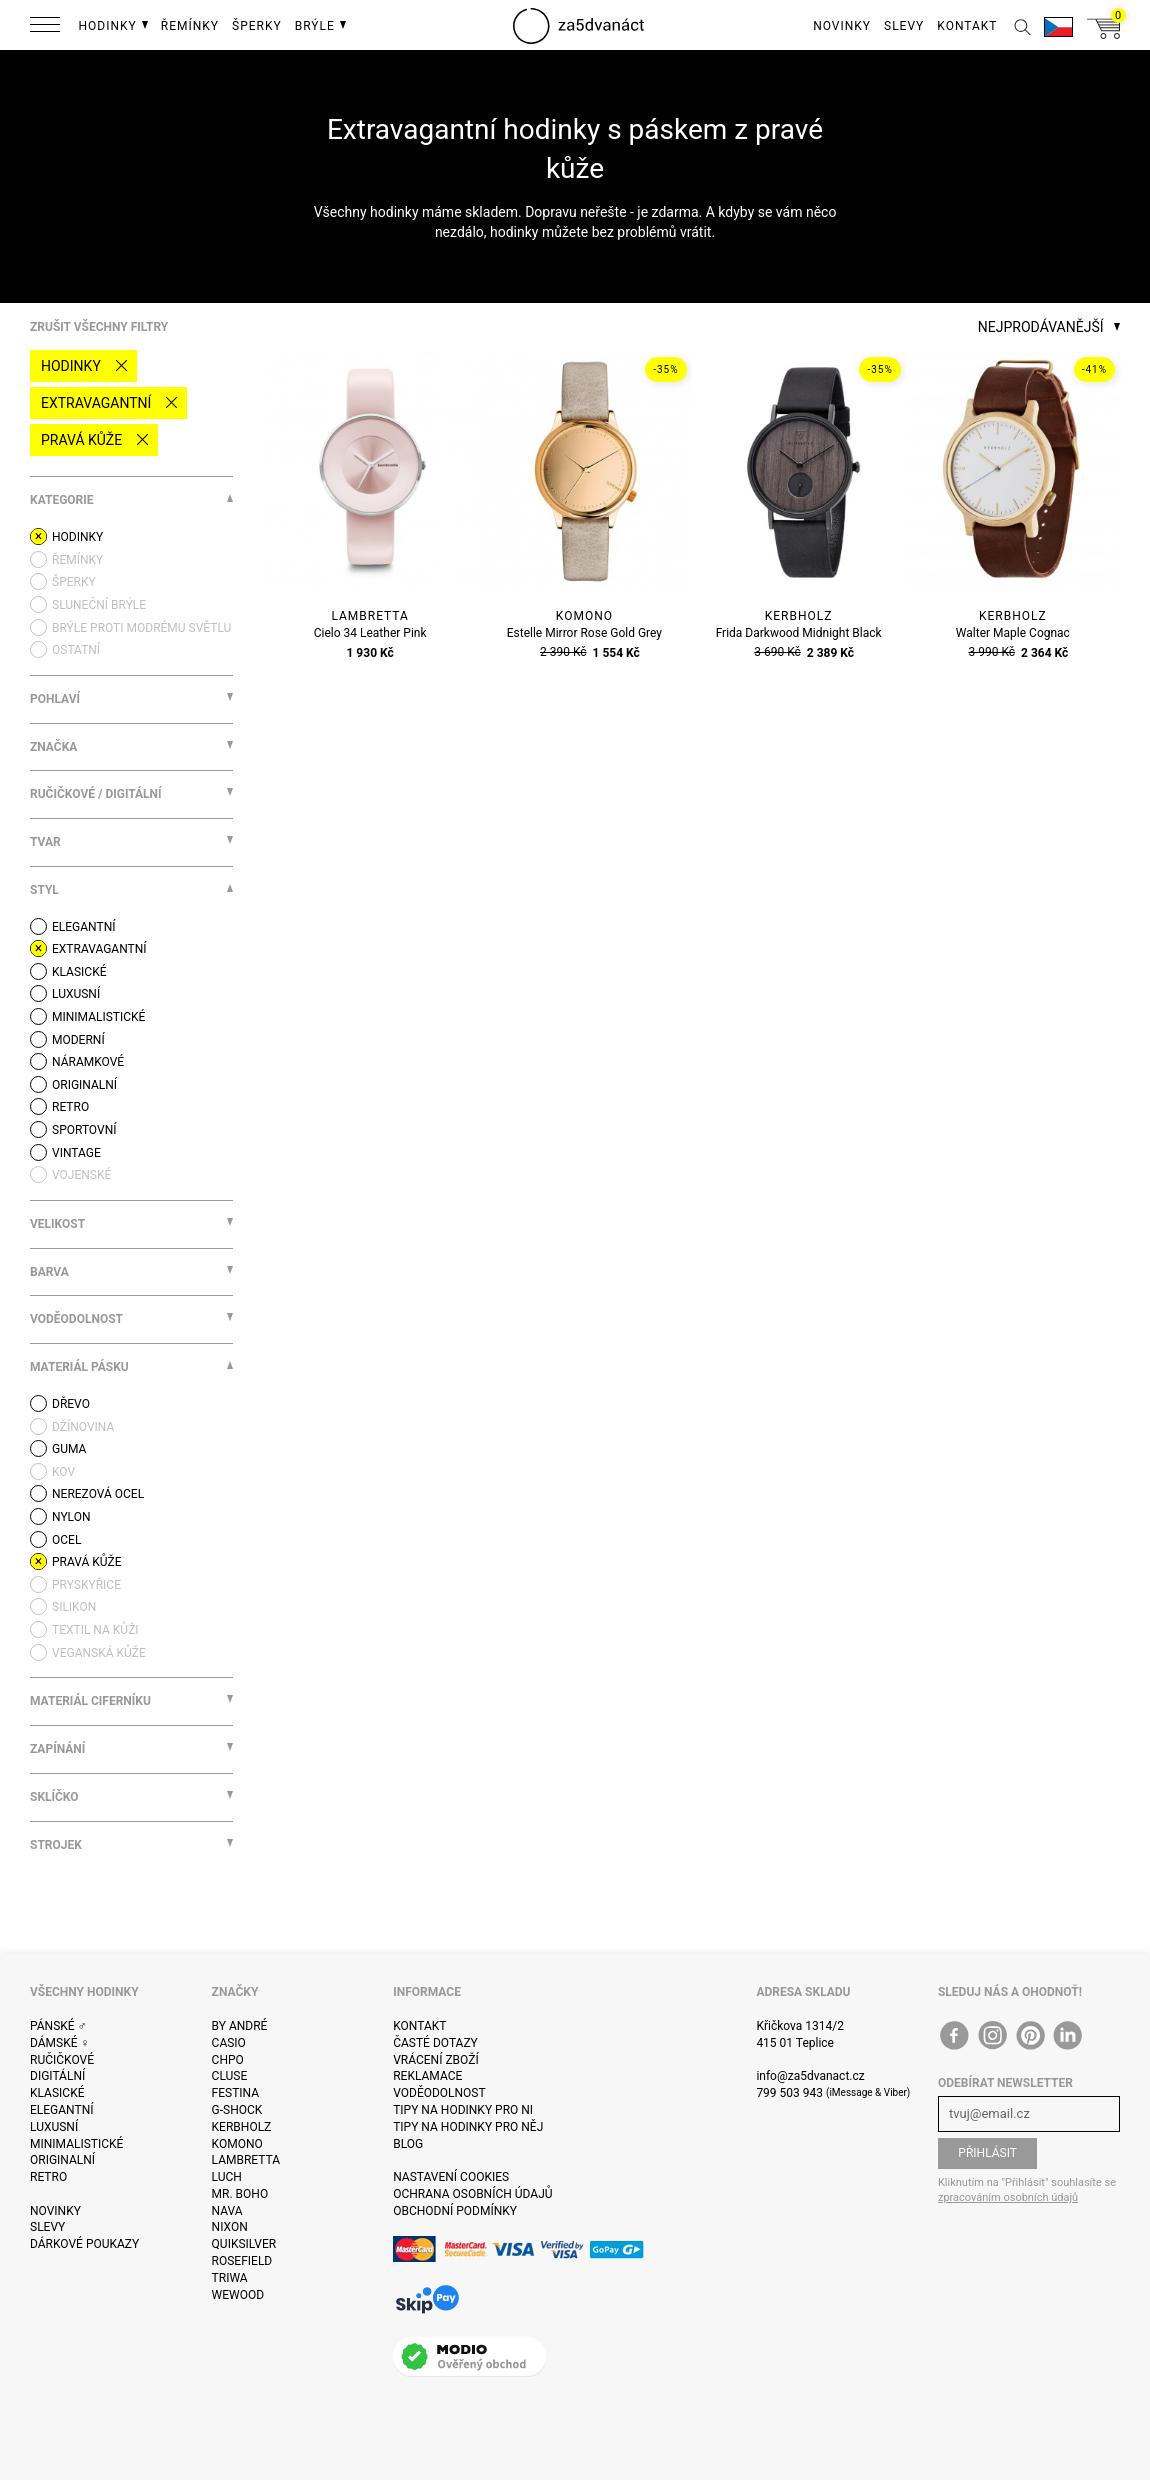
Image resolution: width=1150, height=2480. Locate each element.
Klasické (57, 2093)
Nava (227, 2211)
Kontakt (419, 2026)
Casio (229, 2043)
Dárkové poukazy (84, 2244)
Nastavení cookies (451, 2177)
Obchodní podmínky (455, 2211)
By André (240, 2026)
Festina (236, 2093)
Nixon (230, 2227)
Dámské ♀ (60, 2043)
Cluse (230, 2076)
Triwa (230, 2278)
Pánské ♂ (58, 2026)
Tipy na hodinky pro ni (463, 2110)
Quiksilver (244, 2244)
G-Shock (237, 2110)
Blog (408, 2144)
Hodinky (71, 366)
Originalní (62, 2160)
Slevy (47, 2227)
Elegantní (61, 2110)
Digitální (57, 2076)
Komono (237, 2144)
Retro (48, 2177)
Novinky (55, 2211)
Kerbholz (242, 2127)
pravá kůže (81, 440)
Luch (227, 2177)
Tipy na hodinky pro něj (468, 2127)
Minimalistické (76, 2144)
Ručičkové (62, 2060)
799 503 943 (789, 2093)
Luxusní (54, 2127)
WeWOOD (238, 2295)
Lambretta (246, 2160)
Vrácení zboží (435, 2060)
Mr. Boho (240, 2194)
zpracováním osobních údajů (1008, 2197)
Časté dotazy (435, 2043)
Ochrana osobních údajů (472, 2194)
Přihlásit (987, 2153)
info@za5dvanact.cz (810, 2076)
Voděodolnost (439, 2093)
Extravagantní (96, 403)
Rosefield (242, 2261)
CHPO (228, 2060)
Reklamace (427, 2076)
